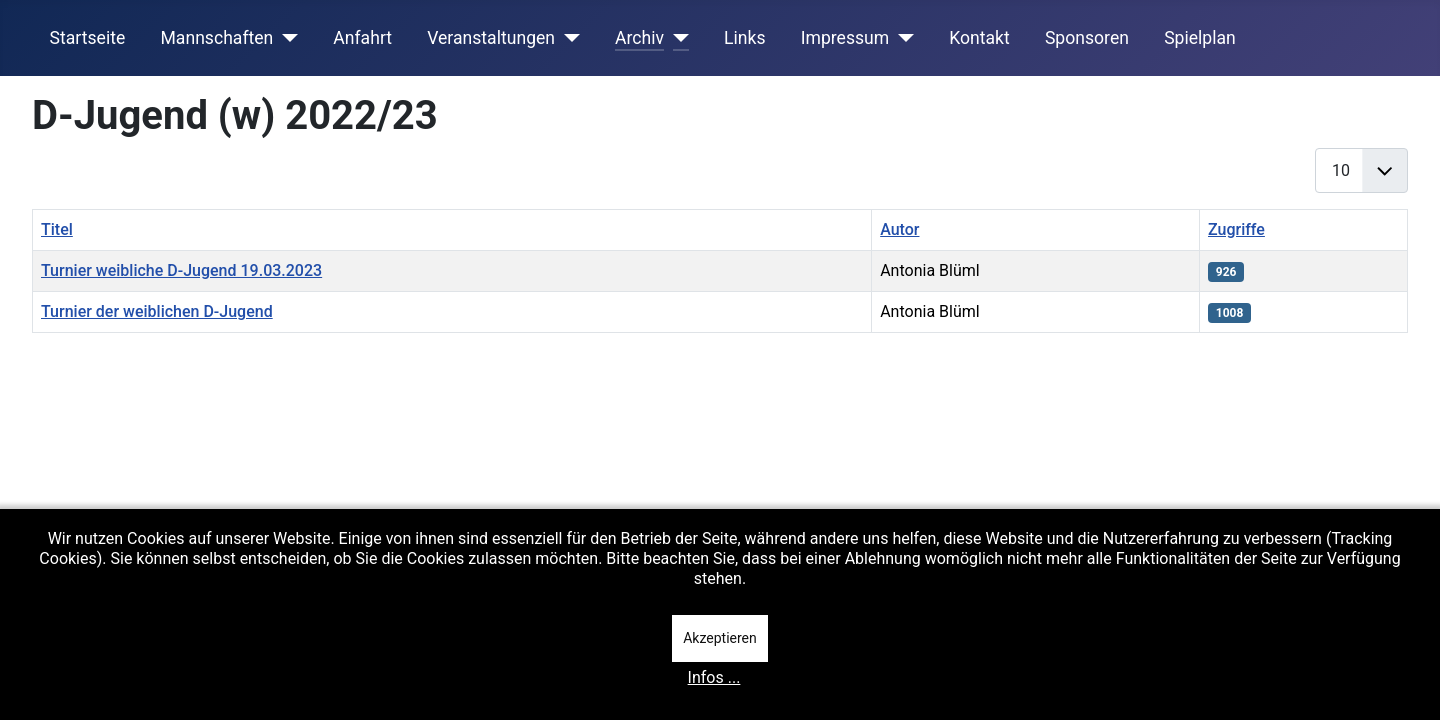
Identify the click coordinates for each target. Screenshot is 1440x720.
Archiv (639, 38)
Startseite (88, 38)
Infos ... (714, 677)
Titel (57, 229)
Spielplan (1200, 38)
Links (744, 38)
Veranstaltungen (491, 38)
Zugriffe (1236, 229)
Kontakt (979, 38)
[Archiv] (676, 38)
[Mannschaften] (285, 38)
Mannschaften (216, 38)
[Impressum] (901, 38)
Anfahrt (362, 38)
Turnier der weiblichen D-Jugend (157, 311)
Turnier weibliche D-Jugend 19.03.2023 (181, 270)
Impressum (845, 38)
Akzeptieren (720, 638)
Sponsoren (1087, 38)
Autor (899, 229)
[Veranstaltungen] (567, 38)
